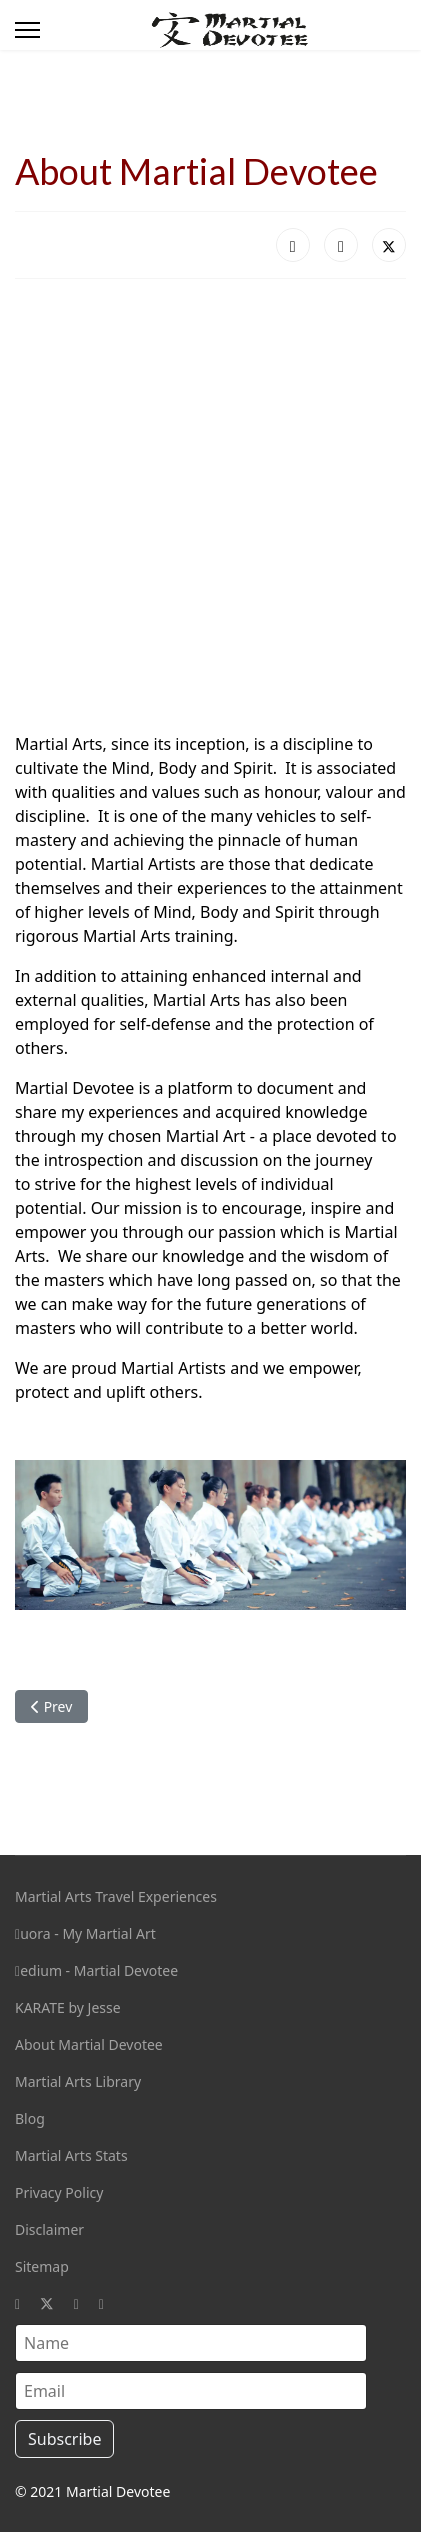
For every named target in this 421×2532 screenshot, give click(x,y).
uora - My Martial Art (85, 1933)
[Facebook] (17, 2303)
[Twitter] (47, 2303)
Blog (30, 2118)
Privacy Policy (59, 2192)
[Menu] (27, 30)
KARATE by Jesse (68, 2007)
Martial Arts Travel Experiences (116, 1896)
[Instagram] (76, 2303)
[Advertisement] (210, 505)
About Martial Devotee (89, 2044)
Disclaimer (49, 2229)
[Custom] (101, 2303)
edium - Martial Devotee (96, 1970)
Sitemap (42, 2266)
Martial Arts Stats (71, 2155)
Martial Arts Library (78, 2081)
